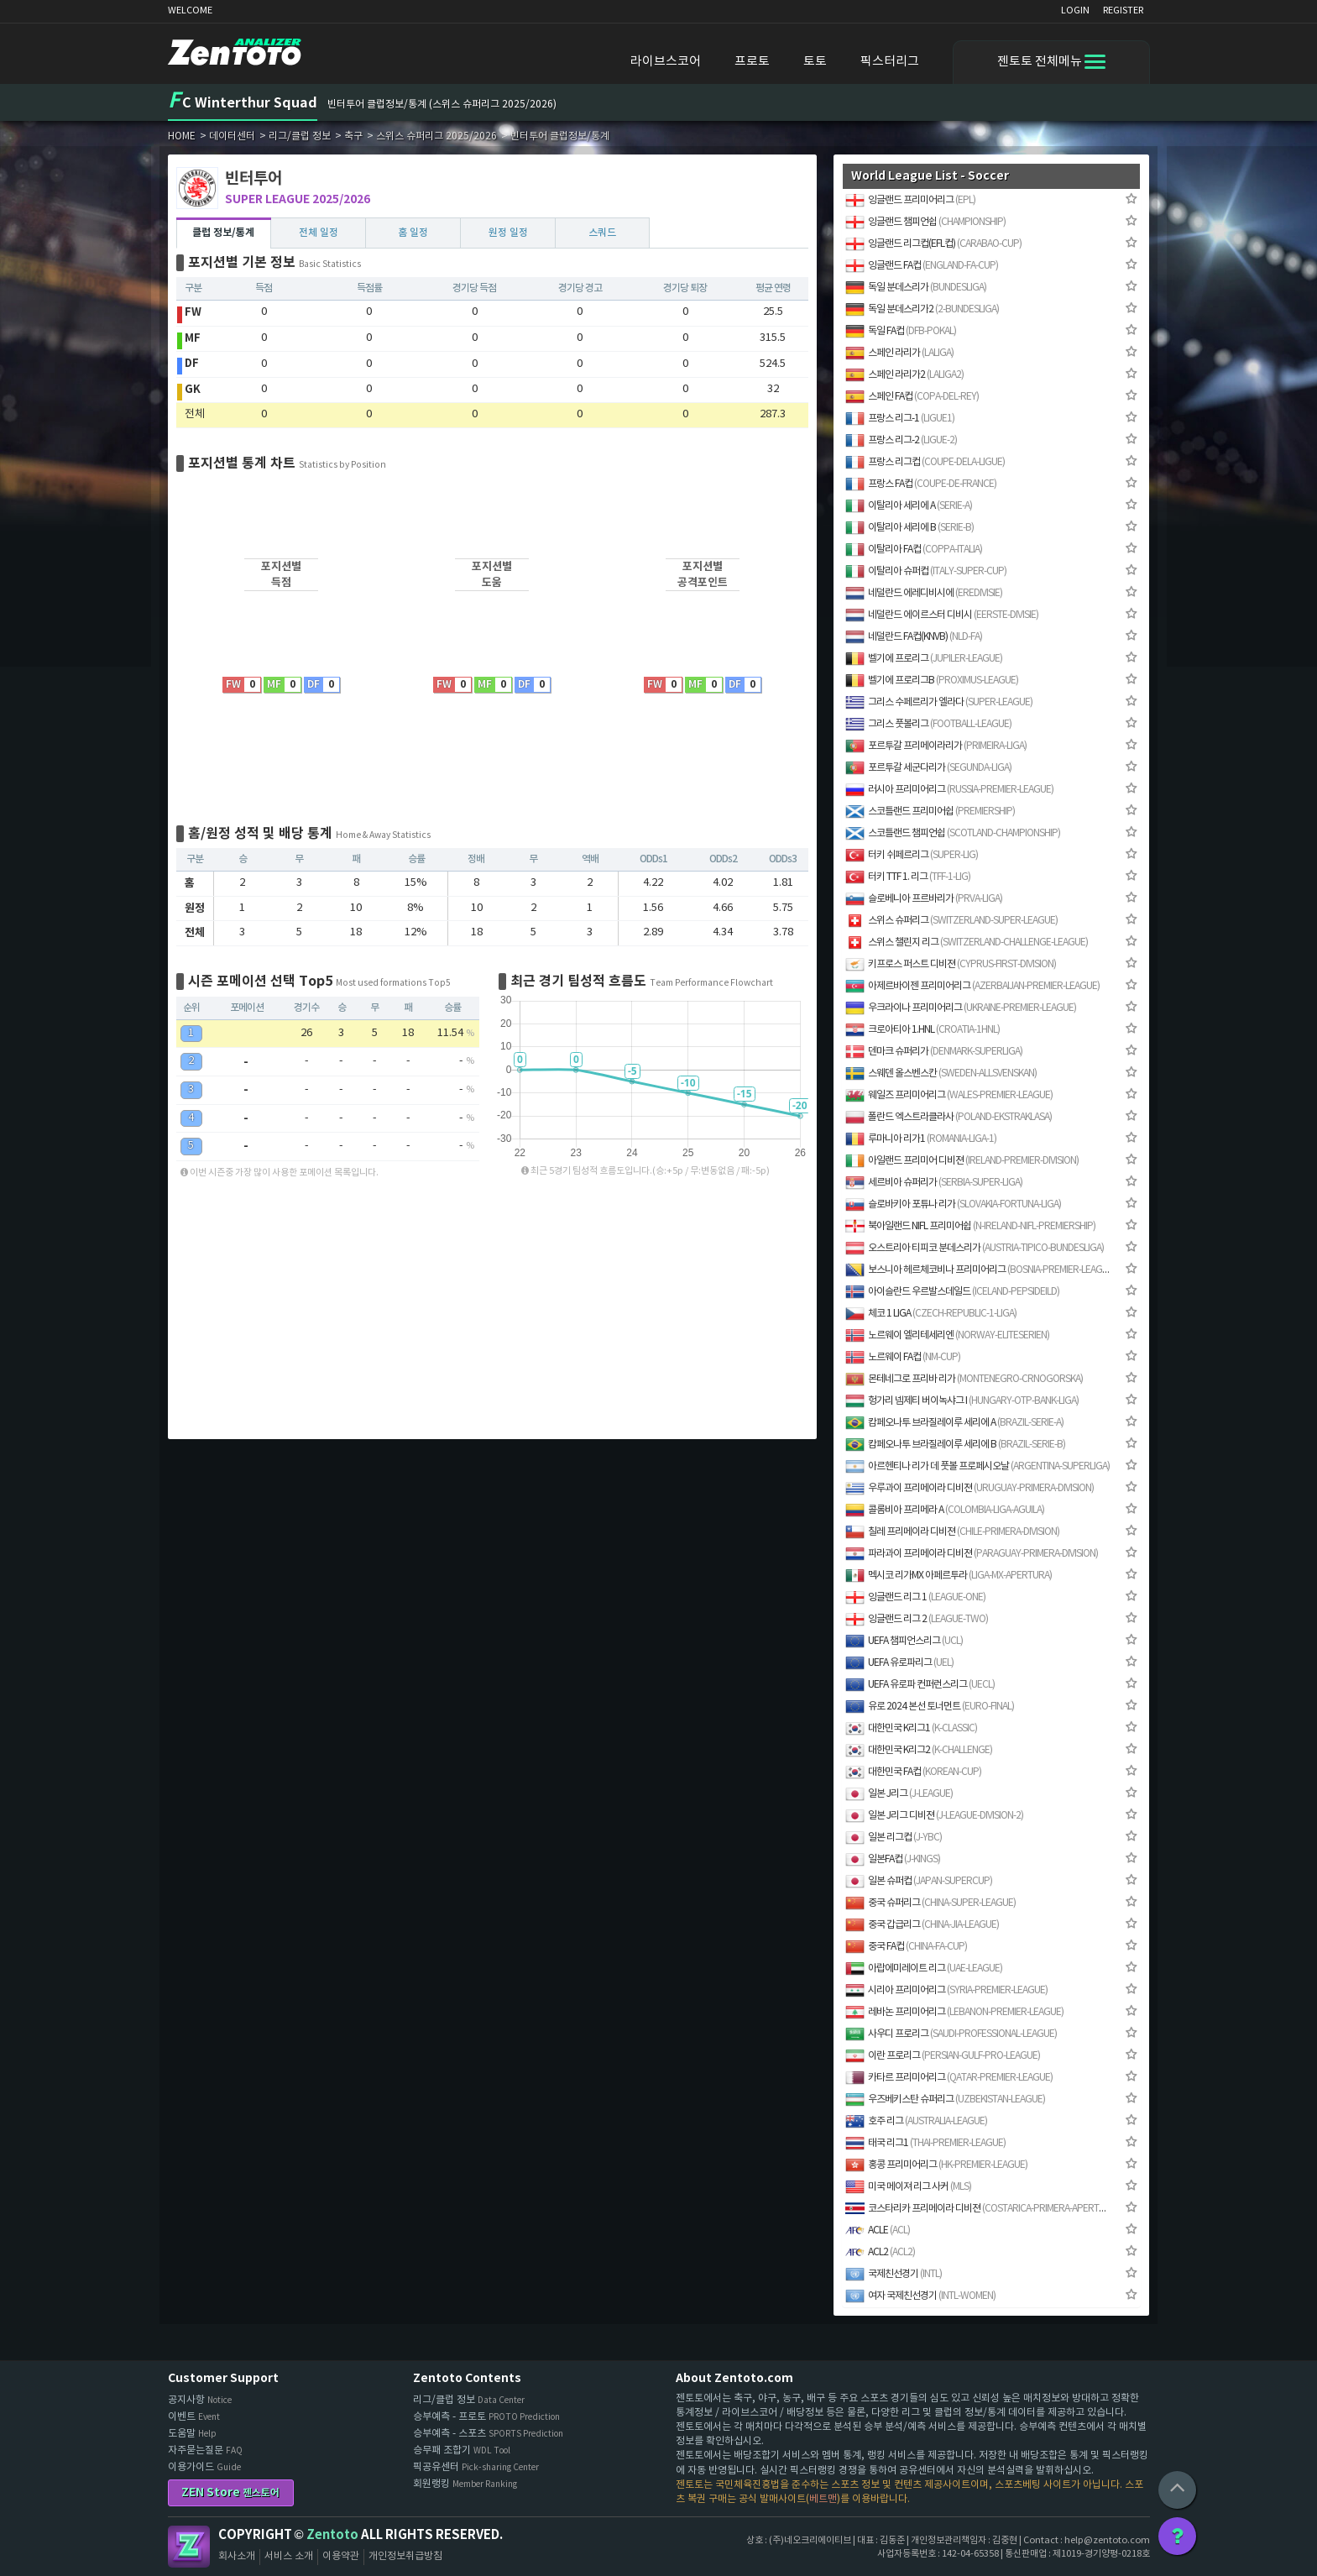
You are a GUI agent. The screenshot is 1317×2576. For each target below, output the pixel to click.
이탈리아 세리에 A (908, 506)
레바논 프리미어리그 (954, 2012)
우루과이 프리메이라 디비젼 (969, 1488)
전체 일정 (318, 232)
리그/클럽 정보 (469, 2400)
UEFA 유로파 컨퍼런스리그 (920, 1684)
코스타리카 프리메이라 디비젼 (978, 2208)
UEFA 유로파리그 (899, 1663)
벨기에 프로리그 (923, 658)
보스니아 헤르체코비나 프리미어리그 (978, 1270)
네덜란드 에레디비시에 (923, 593)
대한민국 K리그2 (918, 1750)
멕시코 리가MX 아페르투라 (948, 1575)
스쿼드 (602, 232)
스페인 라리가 (899, 353)
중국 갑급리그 (922, 1925)
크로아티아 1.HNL (922, 1029)
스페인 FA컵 (912, 396)
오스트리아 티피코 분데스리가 (974, 1248)
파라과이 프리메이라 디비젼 (971, 1553)
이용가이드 (204, 2467)
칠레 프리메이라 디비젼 (952, 1532)
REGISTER (1123, 10)
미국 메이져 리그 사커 (908, 2186)
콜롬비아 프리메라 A (944, 1510)
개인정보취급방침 (405, 2556)
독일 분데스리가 (915, 287)
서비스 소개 (288, 2556)
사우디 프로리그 (951, 2034)
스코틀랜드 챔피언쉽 (952, 833)
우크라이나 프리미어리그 (960, 1008)
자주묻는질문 (205, 2450)
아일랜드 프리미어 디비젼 (962, 1160)
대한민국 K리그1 (911, 1728)
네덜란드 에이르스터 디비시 (941, 615)
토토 (815, 62)
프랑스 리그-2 (901, 440)
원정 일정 (508, 232)
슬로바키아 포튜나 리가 (953, 1204)
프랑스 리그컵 (925, 462)
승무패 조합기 (461, 2450)
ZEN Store (230, 2492)
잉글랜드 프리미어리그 (910, 200)
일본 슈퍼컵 (918, 1881)
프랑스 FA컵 (920, 484)
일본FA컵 (892, 1859)
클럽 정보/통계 (223, 232)
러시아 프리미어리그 (949, 789)
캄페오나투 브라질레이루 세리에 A (954, 1422)
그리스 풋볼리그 (928, 724)
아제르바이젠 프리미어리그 (972, 986)
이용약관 (340, 2556)
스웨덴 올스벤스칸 (941, 1073)
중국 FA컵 (906, 1946)
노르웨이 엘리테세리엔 (947, 1335)
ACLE (877, 2230)
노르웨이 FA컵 (902, 1357)
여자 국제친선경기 (920, 2296)
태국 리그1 (925, 2143)
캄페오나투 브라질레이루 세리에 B (955, 1444)
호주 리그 (916, 2121)
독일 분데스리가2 (922, 309)
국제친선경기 (893, 2274)
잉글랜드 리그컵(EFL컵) (933, 244)
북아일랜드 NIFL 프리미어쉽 (970, 1226)
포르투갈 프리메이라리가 (936, 746)
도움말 (192, 2433)
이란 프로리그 (942, 2056)
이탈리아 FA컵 (913, 549)
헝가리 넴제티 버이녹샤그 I (962, 1401)
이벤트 (194, 2416)
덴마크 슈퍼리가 (933, 1051)
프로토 (752, 62)
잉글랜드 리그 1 (915, 1597)
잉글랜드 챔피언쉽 (925, 222)
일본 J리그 (899, 1794)
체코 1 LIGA (930, 1313)
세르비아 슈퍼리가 (933, 1182)
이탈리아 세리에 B (909, 527)
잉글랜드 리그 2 (916, 1619)
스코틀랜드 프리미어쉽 (930, 811)
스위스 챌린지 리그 (966, 942)
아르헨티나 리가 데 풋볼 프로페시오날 (977, 1466)
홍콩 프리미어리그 (936, 2165)
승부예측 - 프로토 (486, 2416)
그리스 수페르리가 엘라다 (938, 702)
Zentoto (189, 2547)
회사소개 (236, 2556)
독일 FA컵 (900, 331)
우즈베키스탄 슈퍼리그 (945, 2099)
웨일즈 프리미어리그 (949, 1095)
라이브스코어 (665, 62)
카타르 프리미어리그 (949, 2077)
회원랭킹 (465, 2484)
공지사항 (200, 2400)
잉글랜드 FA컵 (921, 265)
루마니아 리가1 (920, 1139)
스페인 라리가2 (904, 375)
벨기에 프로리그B (931, 680)
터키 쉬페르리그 (911, 855)
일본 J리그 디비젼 (934, 1815)
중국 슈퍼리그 (930, 1903)
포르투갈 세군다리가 (928, 768)
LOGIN (1075, 10)
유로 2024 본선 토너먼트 (929, 1706)
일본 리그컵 (893, 1837)
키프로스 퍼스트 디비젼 (950, 964)
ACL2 (880, 2252)
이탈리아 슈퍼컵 (925, 571)
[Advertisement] (75, 406)
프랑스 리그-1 (899, 418)
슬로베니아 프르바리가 (923, 898)
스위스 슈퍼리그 (951, 920)
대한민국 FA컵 (913, 1772)
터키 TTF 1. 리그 (907, 877)
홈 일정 (413, 232)
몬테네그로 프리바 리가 (964, 1379)
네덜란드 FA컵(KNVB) (913, 637)
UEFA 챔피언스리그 (904, 1641)
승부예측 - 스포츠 (488, 2433)
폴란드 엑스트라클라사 (948, 1117)
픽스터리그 (889, 62)
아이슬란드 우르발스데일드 (952, 1291)
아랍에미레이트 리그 (923, 1968)
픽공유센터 (476, 2467)
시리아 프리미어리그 (946, 1990)
